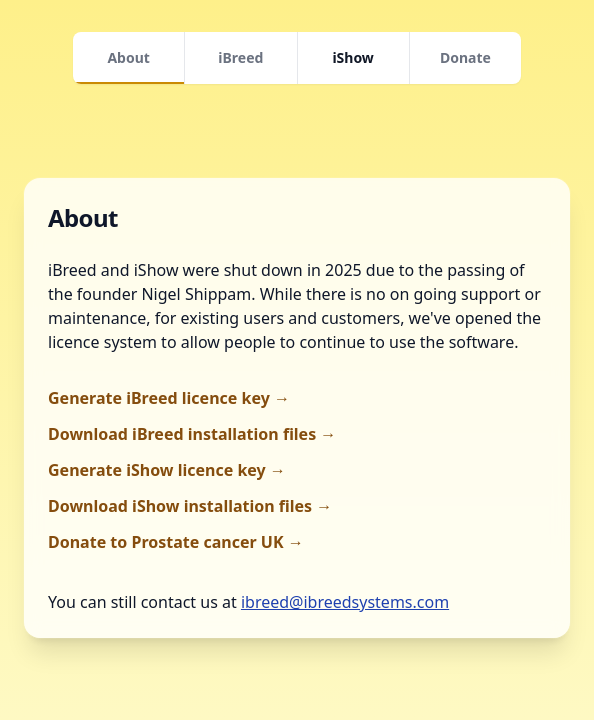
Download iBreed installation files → (192, 434)
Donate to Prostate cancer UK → (176, 542)
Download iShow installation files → (190, 506)
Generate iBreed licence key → (169, 398)
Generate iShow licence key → (167, 470)
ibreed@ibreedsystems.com (345, 602)
